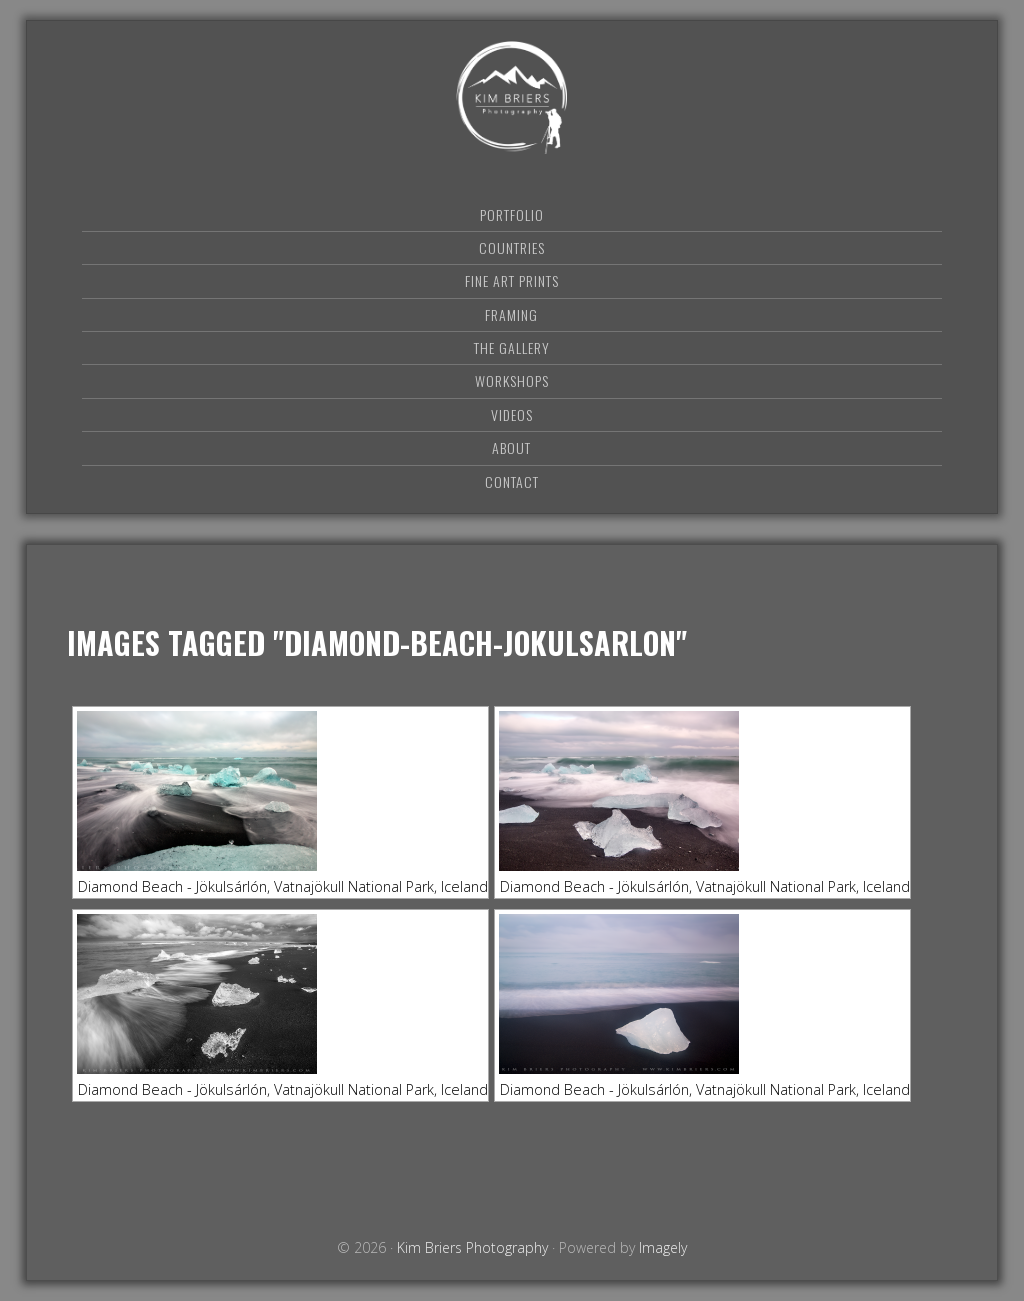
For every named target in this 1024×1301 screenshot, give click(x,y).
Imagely (663, 1247)
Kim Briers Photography (512, 97)
